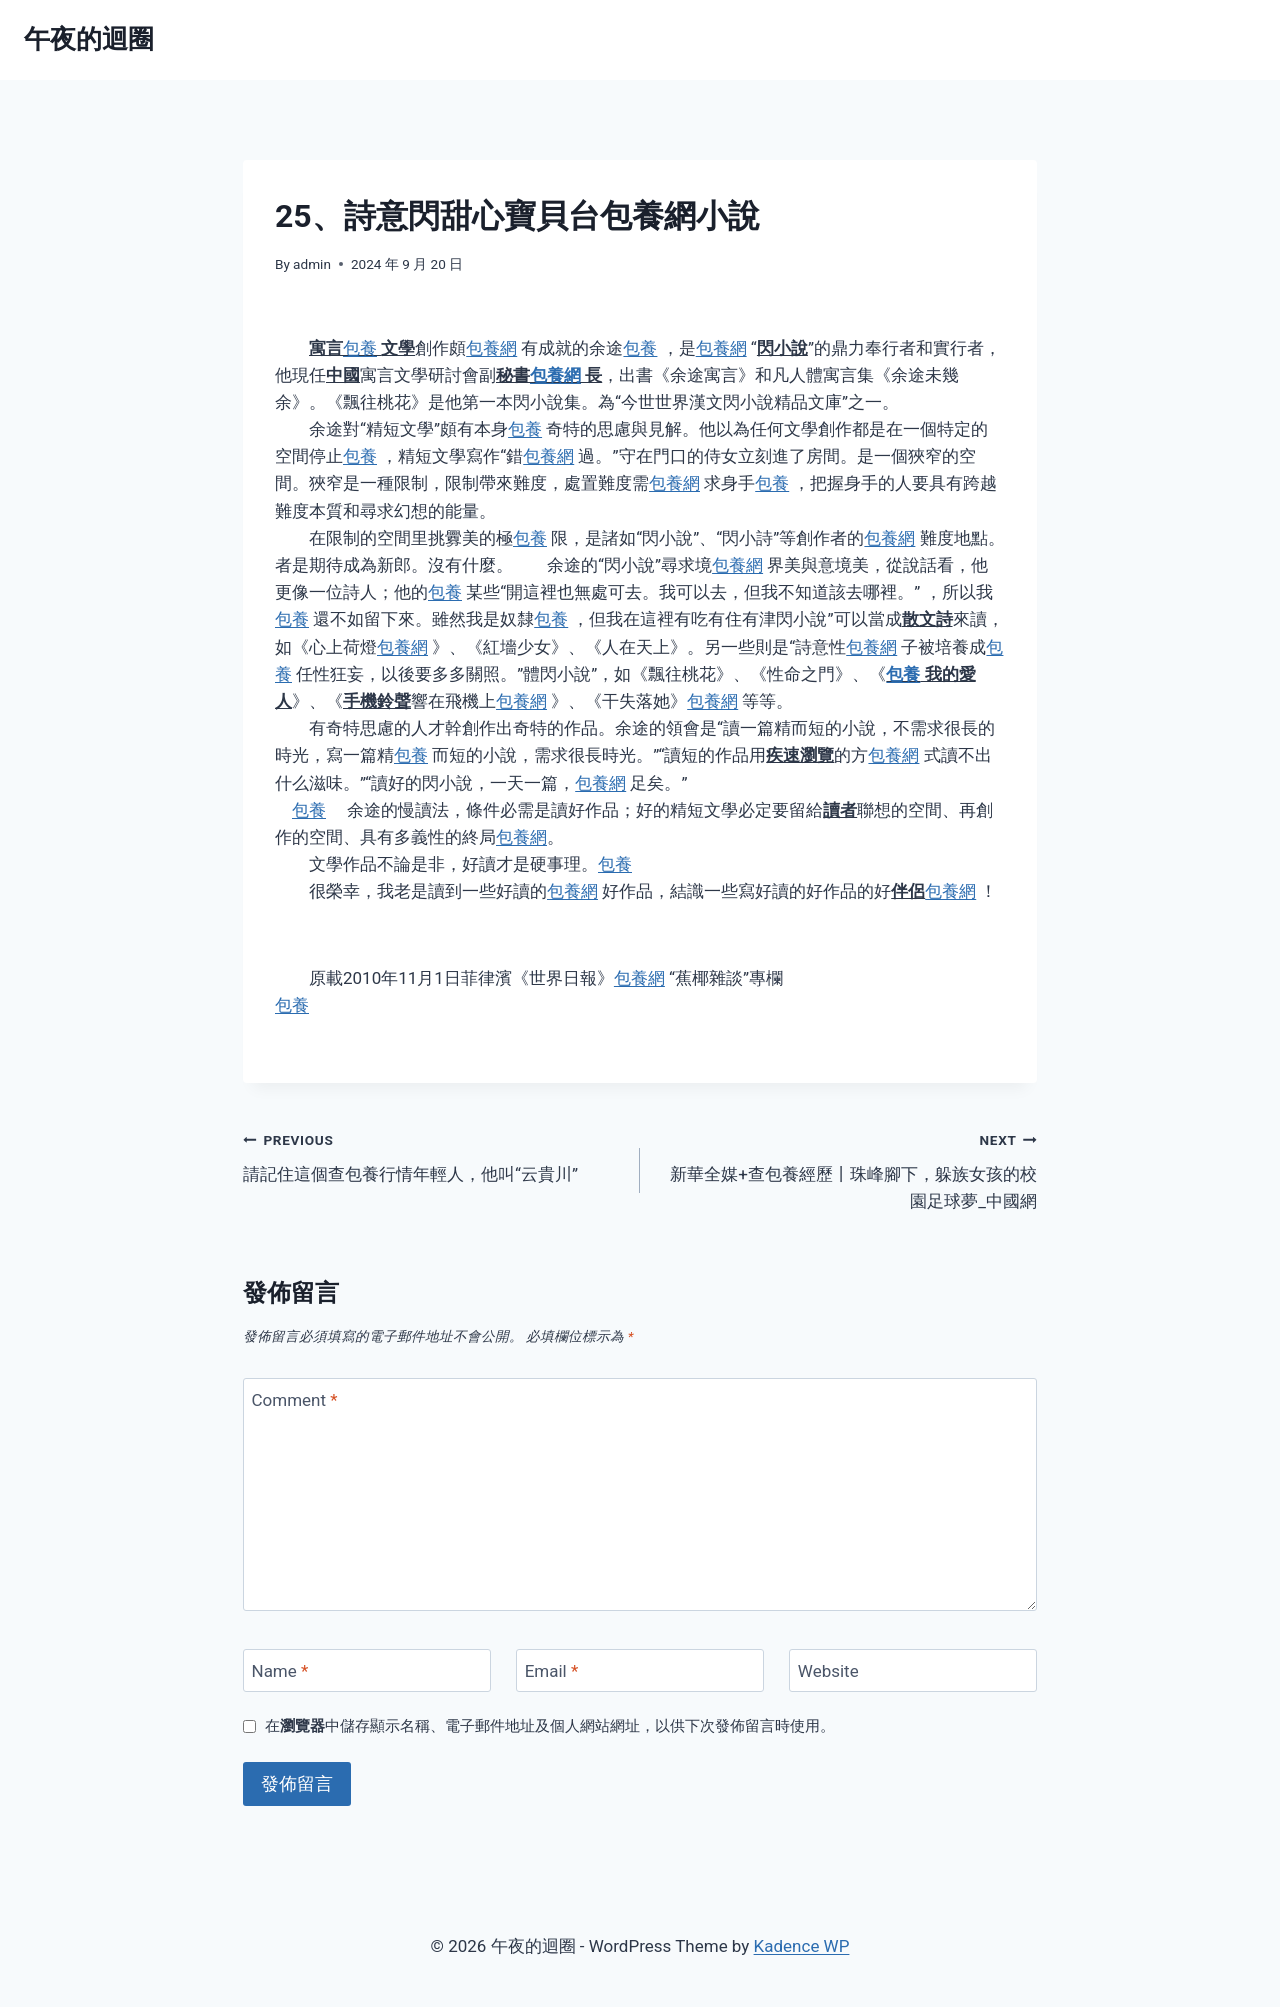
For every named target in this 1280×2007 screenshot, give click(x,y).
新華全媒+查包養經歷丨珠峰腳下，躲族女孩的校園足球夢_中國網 (847, 1169)
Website (828, 1671)
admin (312, 264)
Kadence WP (802, 1946)
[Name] (367, 1670)
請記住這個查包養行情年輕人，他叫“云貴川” (433, 1155)
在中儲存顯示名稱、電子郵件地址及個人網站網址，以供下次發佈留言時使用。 (550, 1726)
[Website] (913, 1670)
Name (280, 1671)
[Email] (640, 1670)
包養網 (491, 348)
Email (552, 1671)
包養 (360, 348)
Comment (295, 1400)
